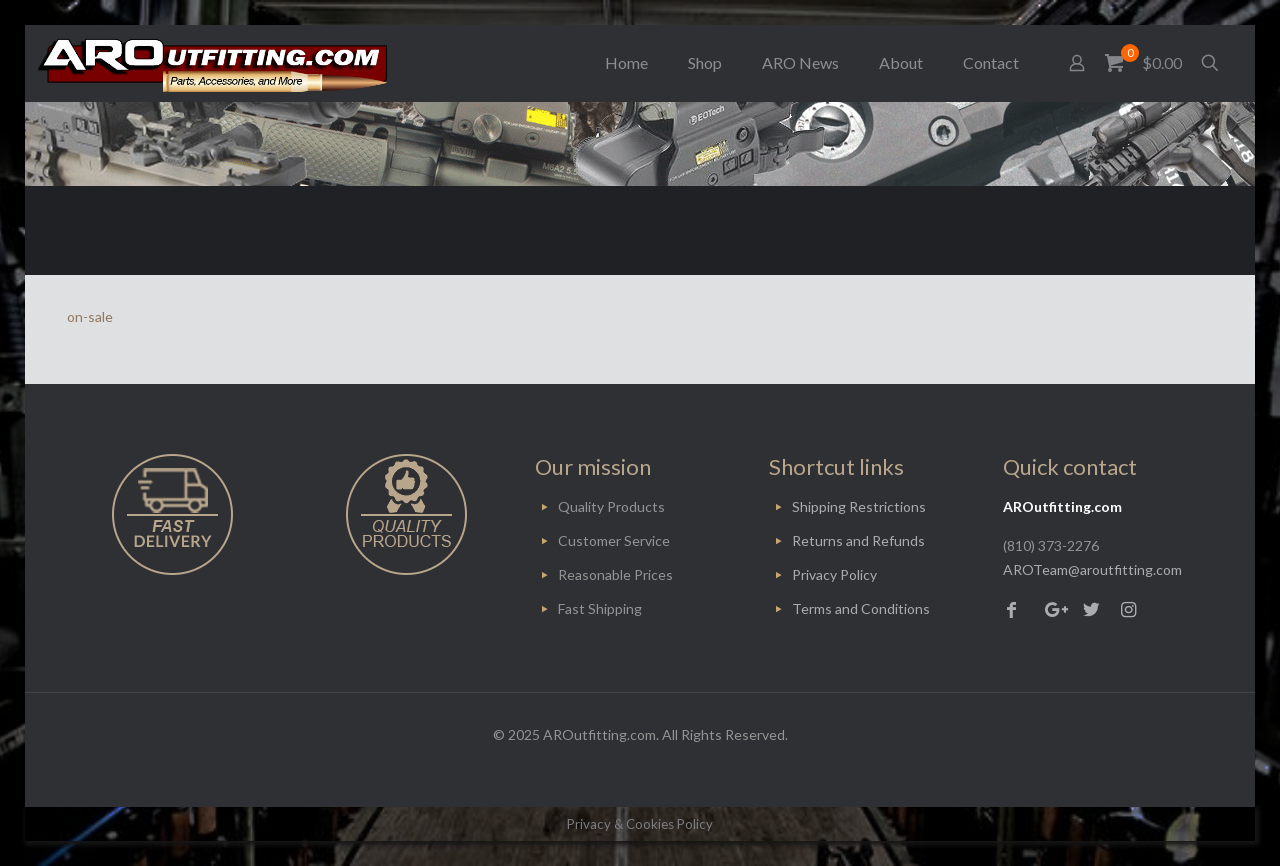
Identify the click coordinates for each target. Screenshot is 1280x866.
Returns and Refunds (858, 540)
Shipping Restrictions (859, 506)
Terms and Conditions (861, 608)
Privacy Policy (834, 574)
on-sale (90, 316)
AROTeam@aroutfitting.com (1092, 569)
